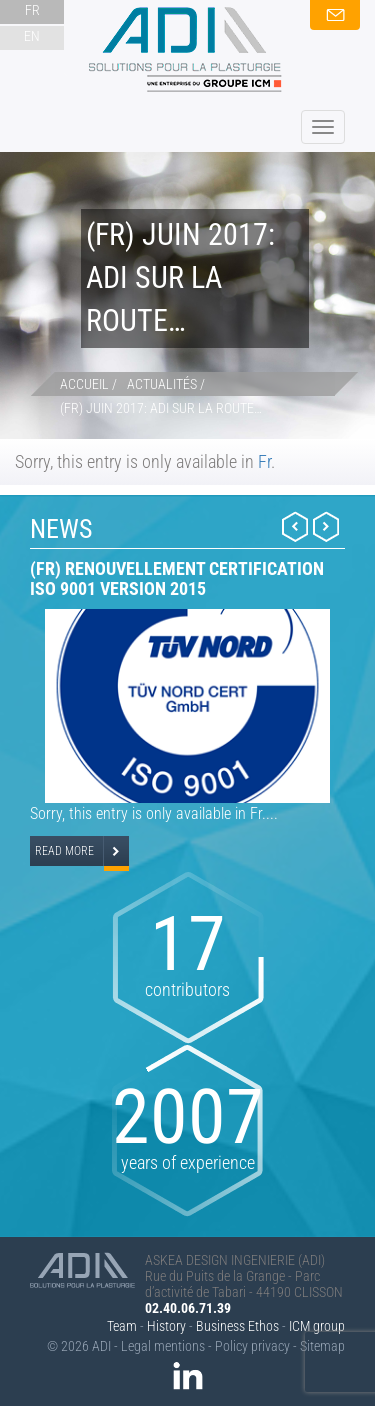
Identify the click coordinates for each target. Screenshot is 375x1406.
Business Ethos (237, 1326)
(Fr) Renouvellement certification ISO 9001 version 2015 (177, 578)
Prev (295, 526)
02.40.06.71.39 (188, 1308)
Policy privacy (252, 1346)
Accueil (84, 384)
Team (122, 1326)
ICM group (317, 1326)
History (166, 1326)
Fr (264, 461)
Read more (64, 851)
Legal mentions (163, 1346)
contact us (335, 15)
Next (326, 526)
